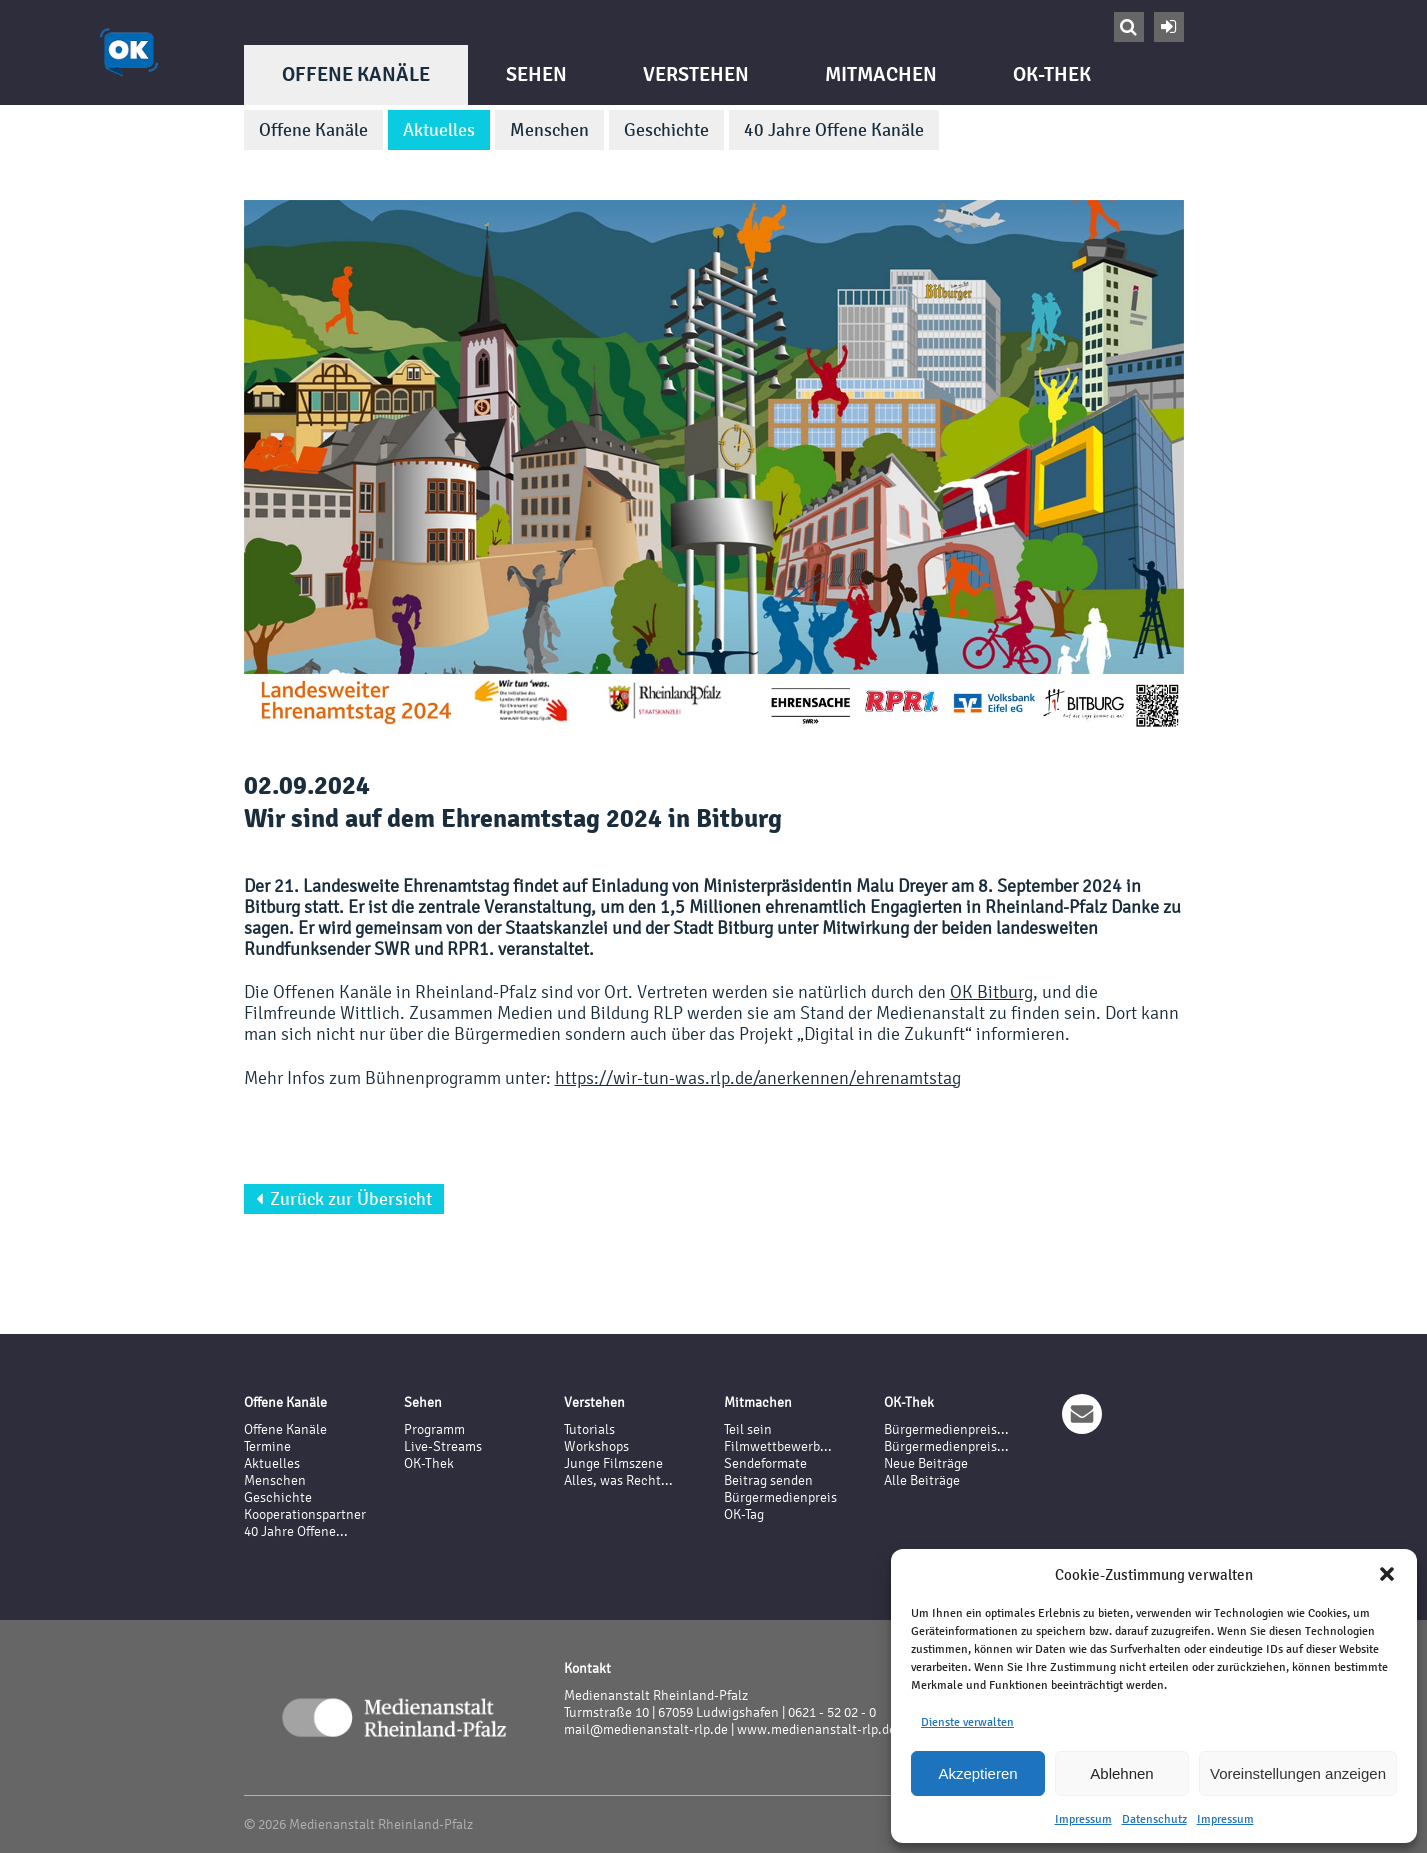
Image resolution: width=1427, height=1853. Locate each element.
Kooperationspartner (305, 1514)
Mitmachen (881, 74)
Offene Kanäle (356, 74)
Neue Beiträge (926, 1463)
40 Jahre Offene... (296, 1531)
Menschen (549, 130)
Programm (434, 1429)
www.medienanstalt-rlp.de (816, 1729)
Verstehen (696, 74)
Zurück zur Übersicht (344, 1199)
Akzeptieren (977, 1773)
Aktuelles (439, 130)
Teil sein (748, 1429)
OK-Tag (744, 1514)
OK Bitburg (991, 991)
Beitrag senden (768, 1480)
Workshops (596, 1446)
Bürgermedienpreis (780, 1497)
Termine (267, 1446)
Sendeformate (765, 1463)
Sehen (536, 74)
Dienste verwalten (967, 1722)
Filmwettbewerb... (778, 1446)
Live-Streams (443, 1446)
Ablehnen (1121, 1773)
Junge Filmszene (613, 1463)
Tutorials (589, 1429)
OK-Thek (1052, 74)
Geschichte (666, 130)
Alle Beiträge (922, 1480)
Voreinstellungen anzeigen (1298, 1773)
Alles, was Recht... (618, 1480)
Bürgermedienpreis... (946, 1429)
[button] (1387, 1574)
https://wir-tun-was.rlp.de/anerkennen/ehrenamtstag (758, 1077)
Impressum (1083, 1819)
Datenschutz (1154, 1819)
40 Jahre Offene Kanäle (834, 130)
